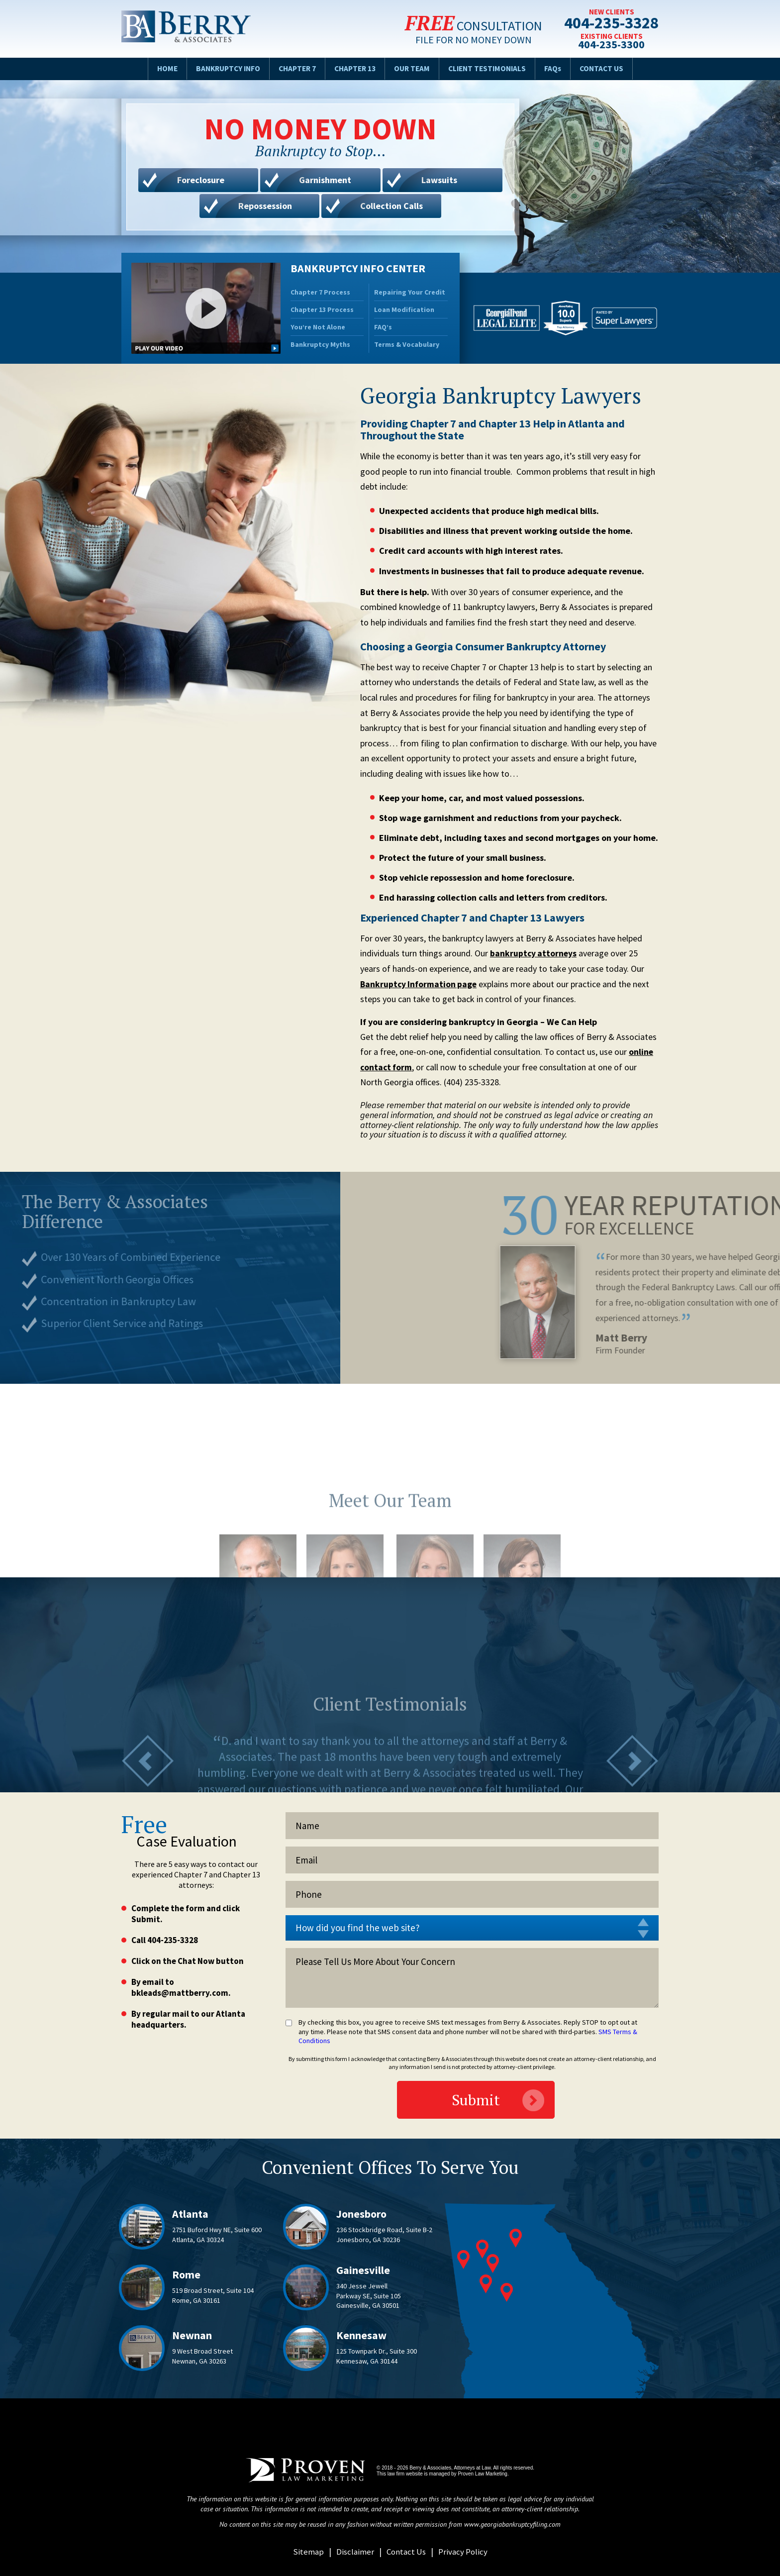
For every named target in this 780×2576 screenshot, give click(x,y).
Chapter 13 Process (322, 309)
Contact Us (609, 68)
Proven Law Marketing (482, 2473)
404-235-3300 (609, 45)
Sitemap (305, 2551)
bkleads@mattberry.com (179, 1993)
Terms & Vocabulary (406, 344)
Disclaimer (352, 2551)
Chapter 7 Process (320, 292)
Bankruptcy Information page (419, 984)
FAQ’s (383, 326)
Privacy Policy (464, 2551)
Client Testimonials (491, 68)
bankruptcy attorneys (534, 953)
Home (159, 68)
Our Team (413, 68)
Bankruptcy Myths (320, 344)
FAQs (559, 68)
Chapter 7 (294, 68)
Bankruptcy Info (222, 68)
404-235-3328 (609, 23)
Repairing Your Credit (409, 292)
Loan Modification (404, 309)
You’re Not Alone (318, 326)
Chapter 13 (355, 68)
